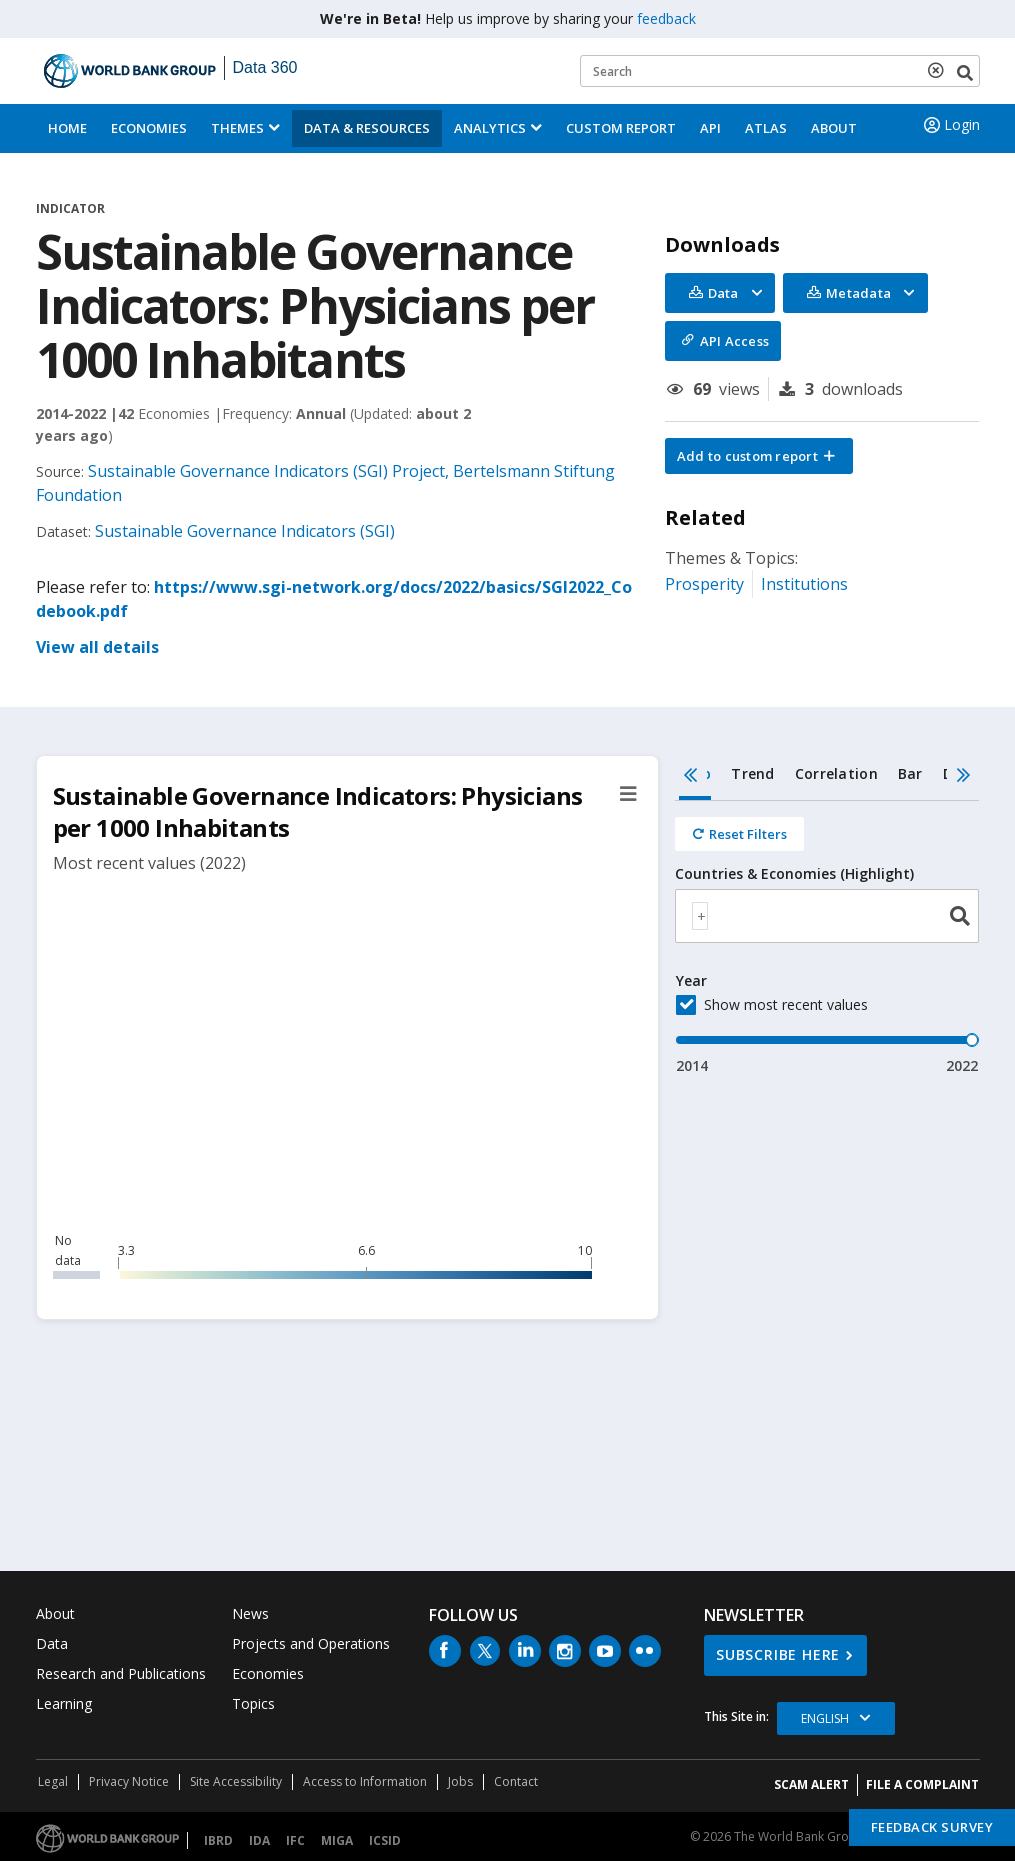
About (834, 128)
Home (67, 128)
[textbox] (700, 916)
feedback (666, 18)
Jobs (460, 1781)
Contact (516, 1781)
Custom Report (621, 128)
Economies (149, 128)
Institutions (804, 584)
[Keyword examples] (780, 71)
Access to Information (365, 1781)
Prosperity (704, 584)
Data (52, 1643)
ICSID (385, 1840)
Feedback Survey (932, 1827)
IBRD (218, 1840)
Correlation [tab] (836, 773)
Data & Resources (367, 128)
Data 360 (265, 67)
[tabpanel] (827, 938)
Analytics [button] (490, 128)
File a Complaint (922, 1784)
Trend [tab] (752, 773)
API (710, 128)
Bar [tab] (910, 773)
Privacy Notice (129, 1781)
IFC (295, 1840)
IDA (259, 1840)
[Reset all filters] (739, 834)
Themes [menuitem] (237, 128)
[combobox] (827, 916)
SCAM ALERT (811, 1784)
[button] (759, 456)
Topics (253, 1703)
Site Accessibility (236, 1781)
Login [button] (950, 125)
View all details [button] (97, 647)
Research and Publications (121, 1673)
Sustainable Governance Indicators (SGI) (245, 531)
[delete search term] (940, 70)
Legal (53, 1781)
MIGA (337, 1840)
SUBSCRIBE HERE (778, 1654)
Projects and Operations (311, 1643)
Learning (64, 1703)
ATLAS (766, 128)
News (250, 1613)
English (825, 1718)
